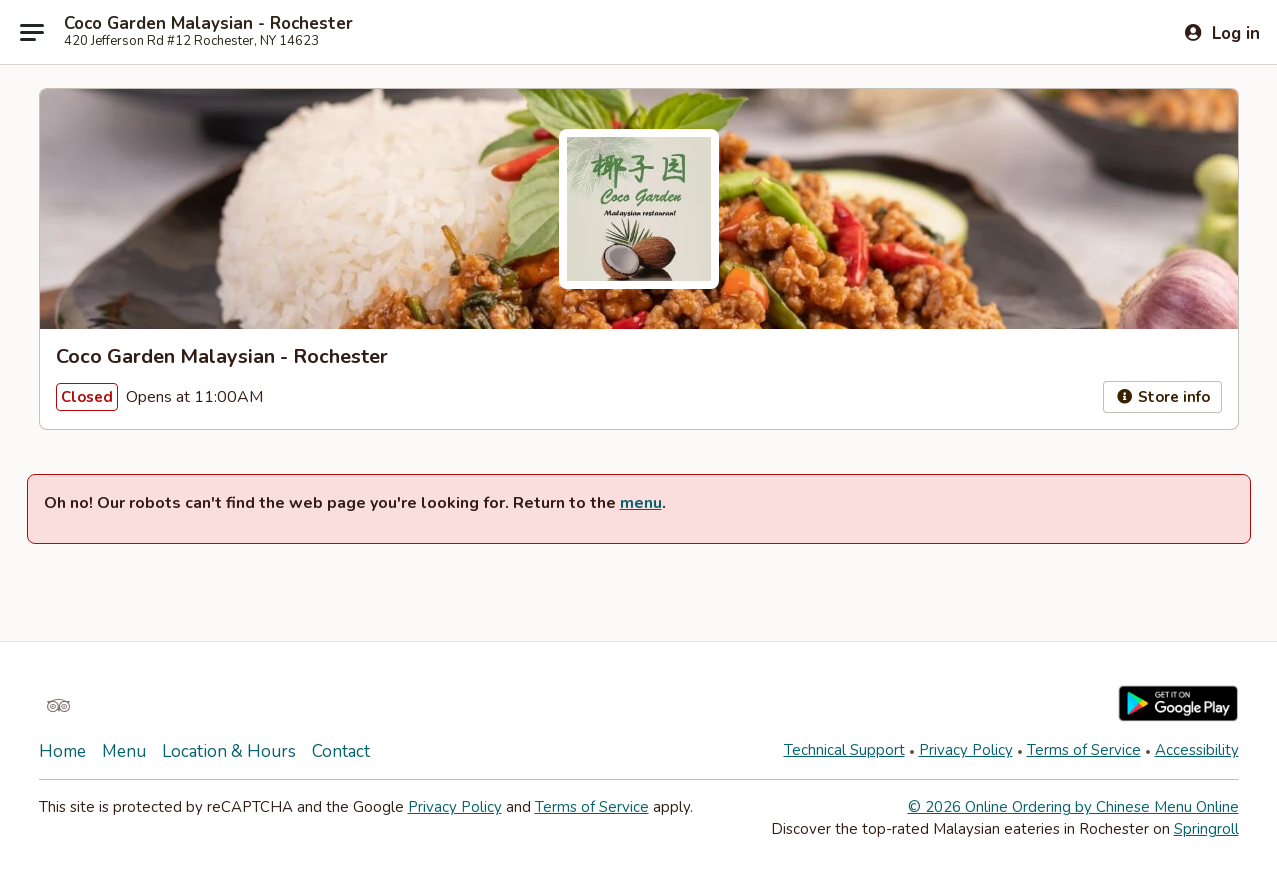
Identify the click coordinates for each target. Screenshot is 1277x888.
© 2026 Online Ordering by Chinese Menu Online (1073, 807)
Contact (341, 751)
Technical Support (844, 750)
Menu (124, 751)
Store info (1162, 397)
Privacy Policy (966, 750)
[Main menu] (32, 32)
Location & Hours (229, 751)
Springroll (1206, 829)
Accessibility (1197, 750)
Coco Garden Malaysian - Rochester (208, 24)
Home (62, 751)
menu (641, 503)
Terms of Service (1084, 750)
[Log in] (1221, 33)
